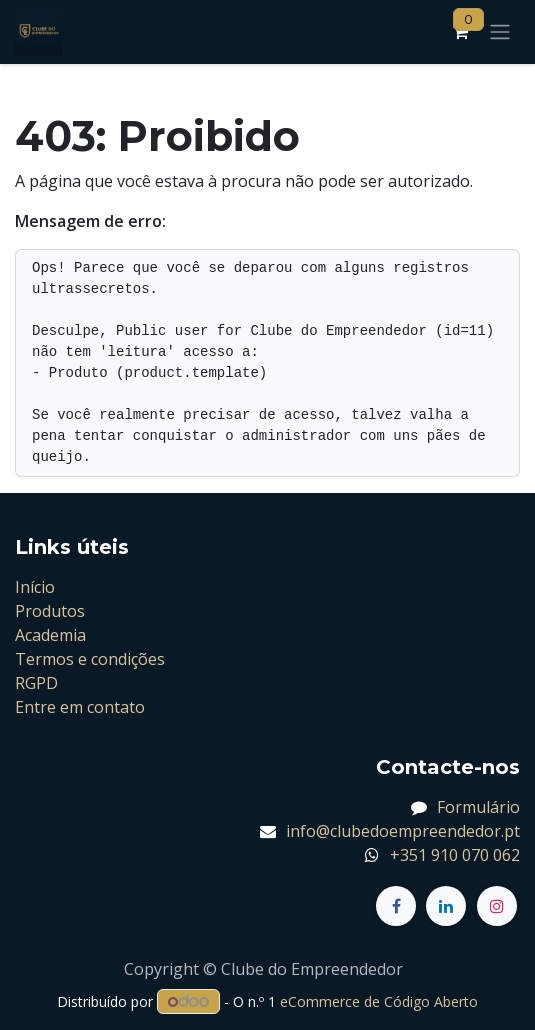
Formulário (478, 807)
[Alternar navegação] (500, 32)
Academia (50, 635)
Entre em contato (80, 707)
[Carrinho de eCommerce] (460, 32)
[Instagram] (497, 906)
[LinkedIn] (446, 906)
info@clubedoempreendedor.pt (403, 831)
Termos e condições (90, 659)
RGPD (36, 683)
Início (35, 587)
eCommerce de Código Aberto (379, 1001)
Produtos (50, 611)
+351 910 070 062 (455, 855)
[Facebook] (396, 906)
